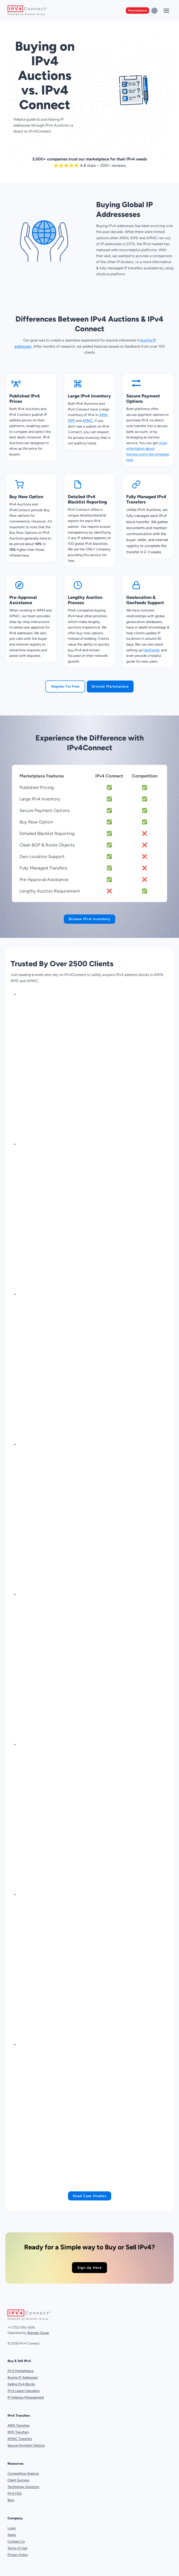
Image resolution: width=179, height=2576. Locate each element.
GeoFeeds (151, 650)
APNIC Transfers (20, 2439)
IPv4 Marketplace (20, 2371)
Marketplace (137, 10)
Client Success (18, 2480)
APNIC (87, 420)
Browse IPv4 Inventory (89, 919)
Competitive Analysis (23, 2474)
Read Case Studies (89, 2196)
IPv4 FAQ (15, 2493)
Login (12, 2528)
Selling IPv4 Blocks (21, 2384)
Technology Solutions (23, 2487)
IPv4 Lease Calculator (24, 2391)
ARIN (103, 415)
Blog (11, 2500)
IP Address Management (26, 2397)
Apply (12, 2535)
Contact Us (16, 2541)
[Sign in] (155, 11)
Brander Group (38, 2333)
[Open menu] (166, 10)
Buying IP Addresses (23, 2377)
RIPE (71, 420)
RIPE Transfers (18, 2432)
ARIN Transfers (19, 2426)
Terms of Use (17, 2548)
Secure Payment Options (26, 2445)
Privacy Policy (18, 2555)
